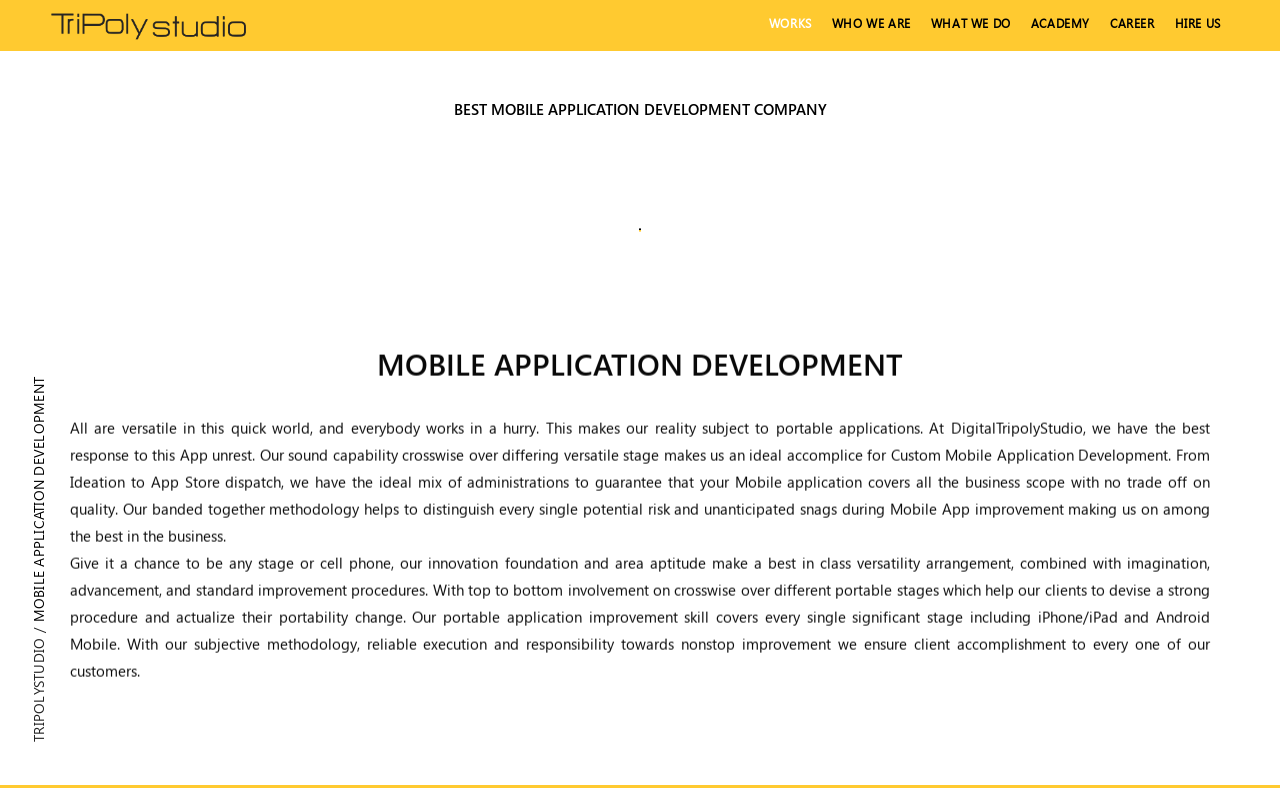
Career (1132, 23)
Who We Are (871, 23)
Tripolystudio (38, 690)
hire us (1198, 23)
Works (790, 23)
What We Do (971, 23)
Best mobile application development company (640, 109)
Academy (1060, 23)
